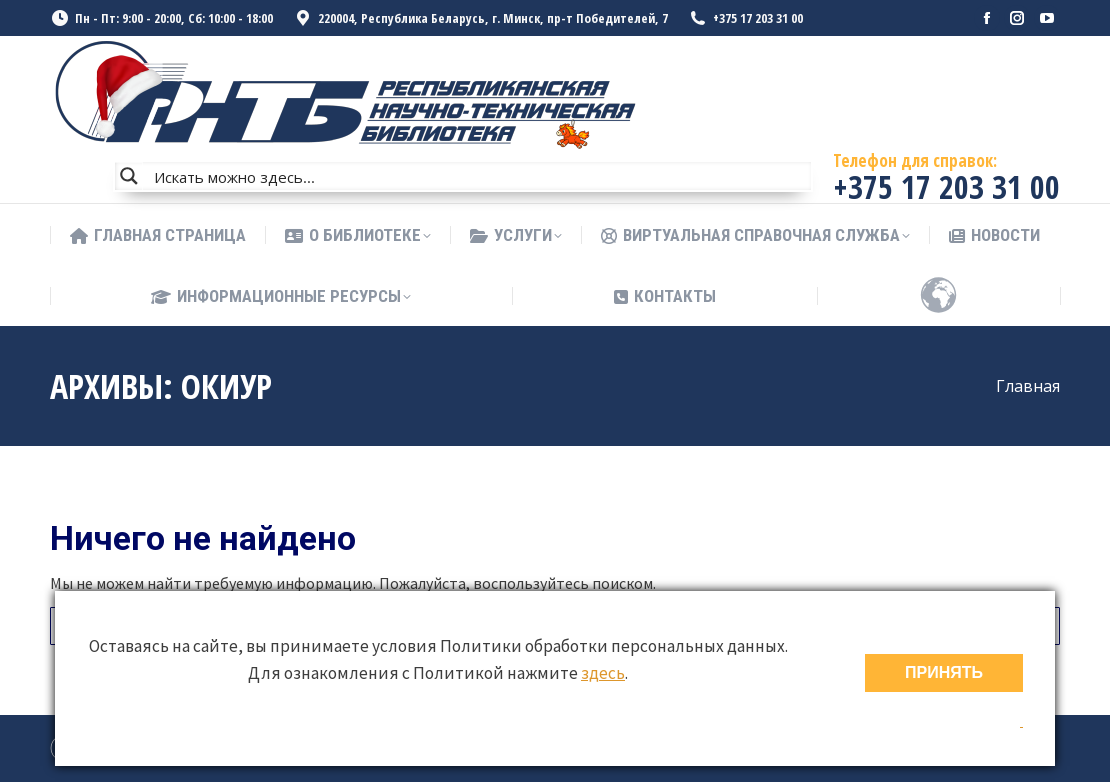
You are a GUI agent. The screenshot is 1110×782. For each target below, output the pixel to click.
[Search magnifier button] (129, 176)
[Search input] (478, 176)
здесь (603, 673)
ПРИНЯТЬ (944, 672)
